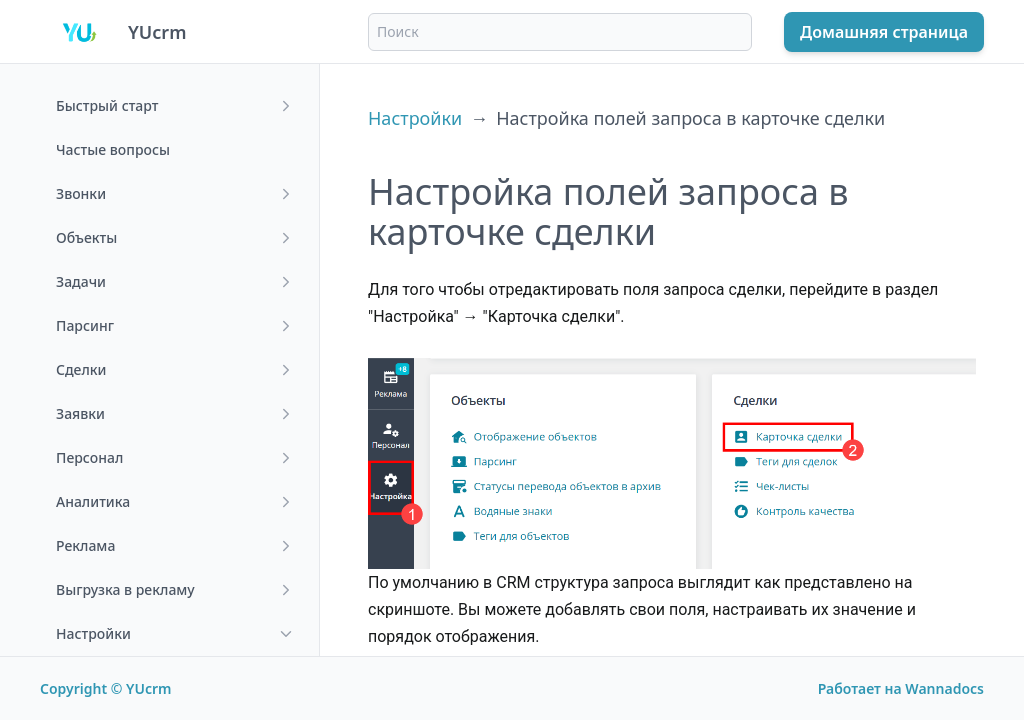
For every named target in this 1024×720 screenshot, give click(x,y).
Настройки (415, 118)
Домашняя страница (884, 32)
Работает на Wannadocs (901, 688)
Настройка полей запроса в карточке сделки (690, 118)
